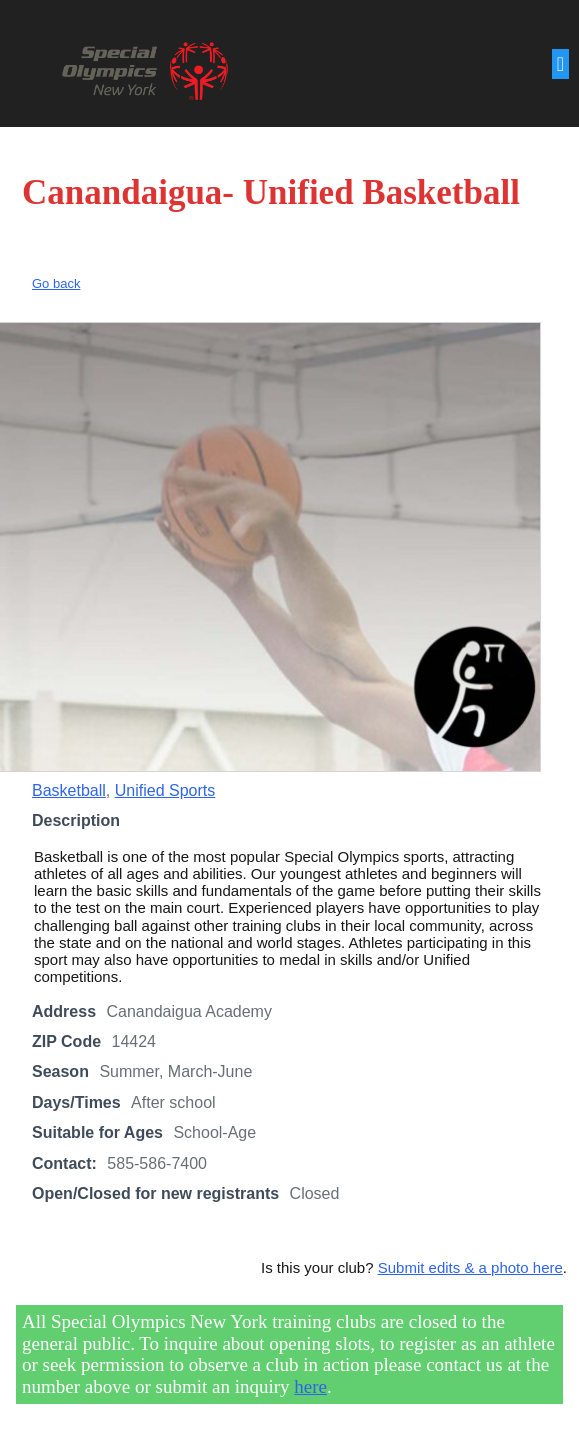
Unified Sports (165, 790)
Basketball (69, 790)
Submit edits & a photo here (470, 1267)
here (310, 1386)
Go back (56, 283)
